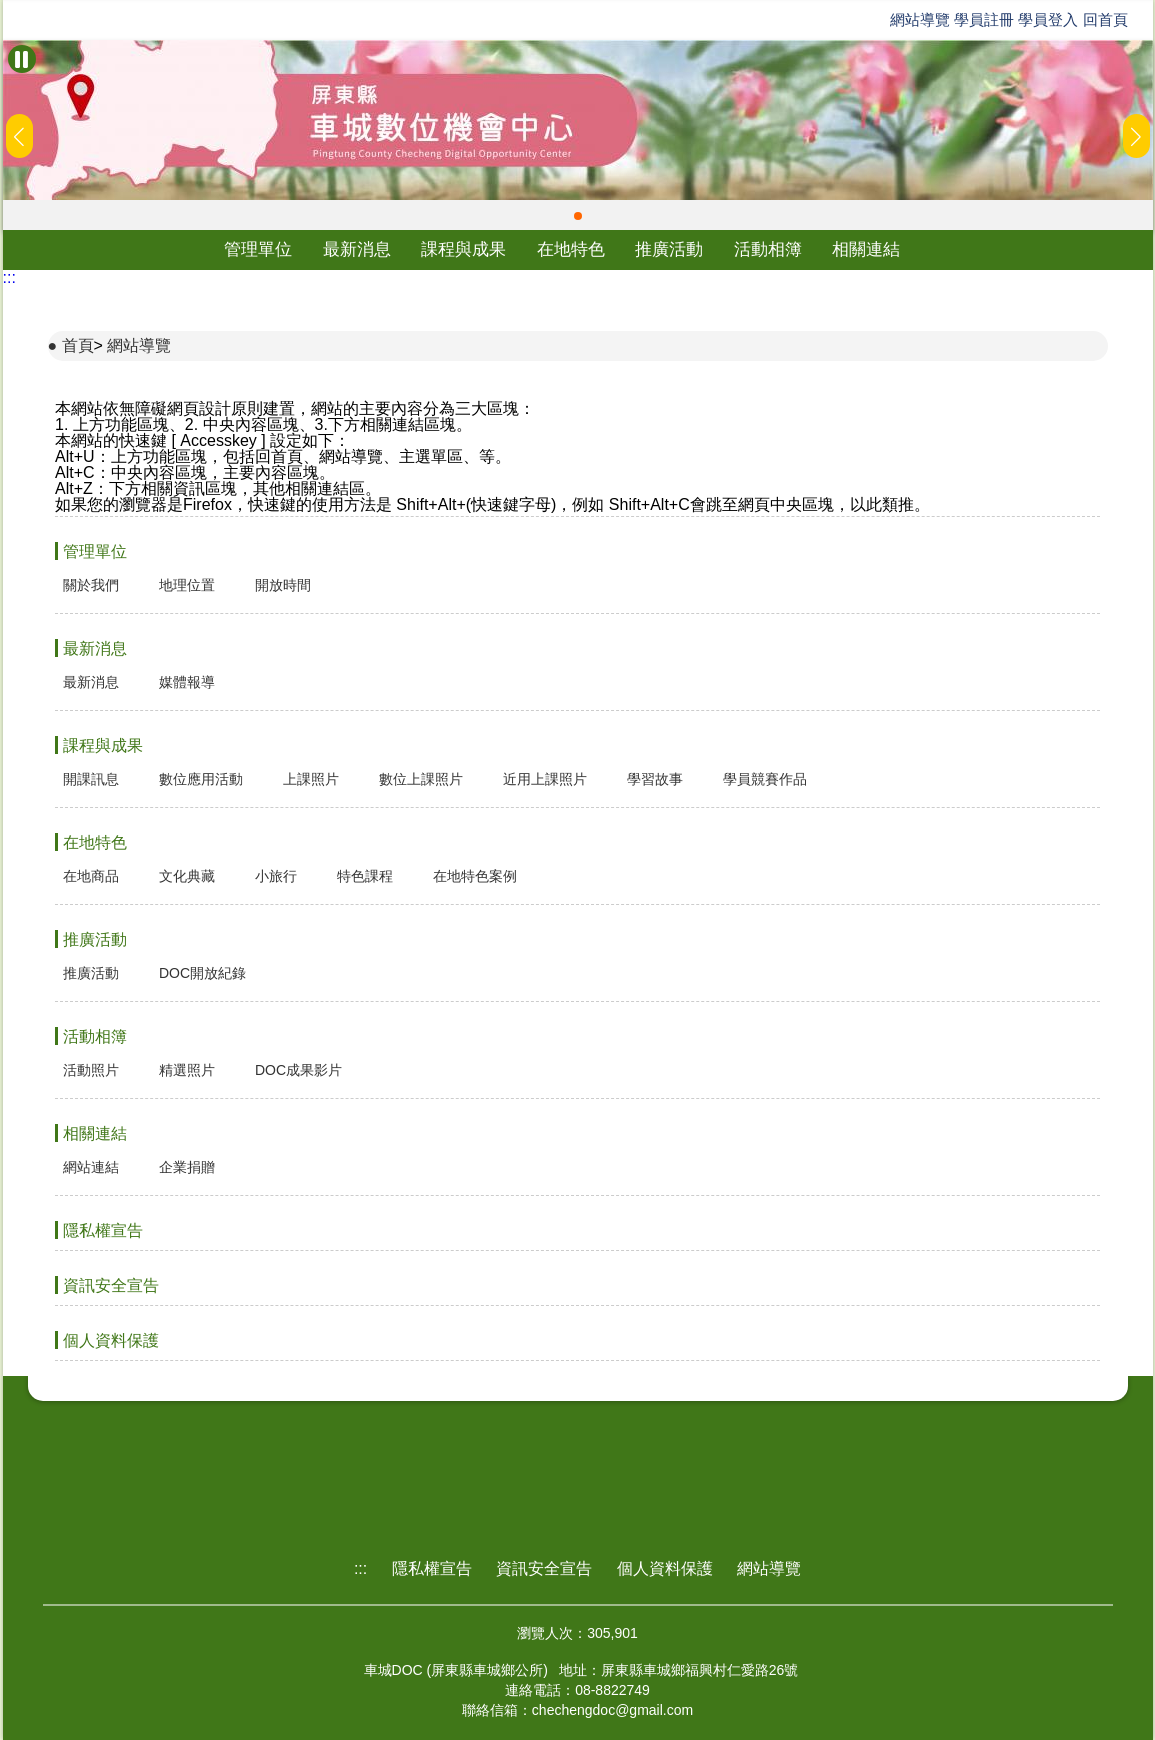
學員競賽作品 (765, 779)
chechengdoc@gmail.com (612, 1710)
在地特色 (571, 249)
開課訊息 (91, 779)
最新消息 (357, 249)
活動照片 (91, 1070)
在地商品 (91, 876)
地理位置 (187, 585)
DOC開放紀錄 (202, 973)
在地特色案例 (475, 876)
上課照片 (311, 779)
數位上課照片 (421, 779)
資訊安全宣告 (111, 1285)
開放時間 (283, 585)
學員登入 (1048, 19)
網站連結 (91, 1167)
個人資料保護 (111, 1340)
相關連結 (866, 249)
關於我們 (91, 585)
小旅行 (276, 876)
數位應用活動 (201, 779)
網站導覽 (920, 19)
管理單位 (258, 249)
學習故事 (655, 779)
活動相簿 (768, 249)
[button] (578, 216)
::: (9, 277)
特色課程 (365, 876)
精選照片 (187, 1070)
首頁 (78, 345)
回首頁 (1105, 19)
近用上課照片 (545, 779)
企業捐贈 (187, 1167)
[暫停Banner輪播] (22, 59)
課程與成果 (463, 249)
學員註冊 (984, 19)
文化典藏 (187, 876)
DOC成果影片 (298, 1070)
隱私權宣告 (103, 1230)
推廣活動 (669, 249)
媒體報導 (187, 682)
